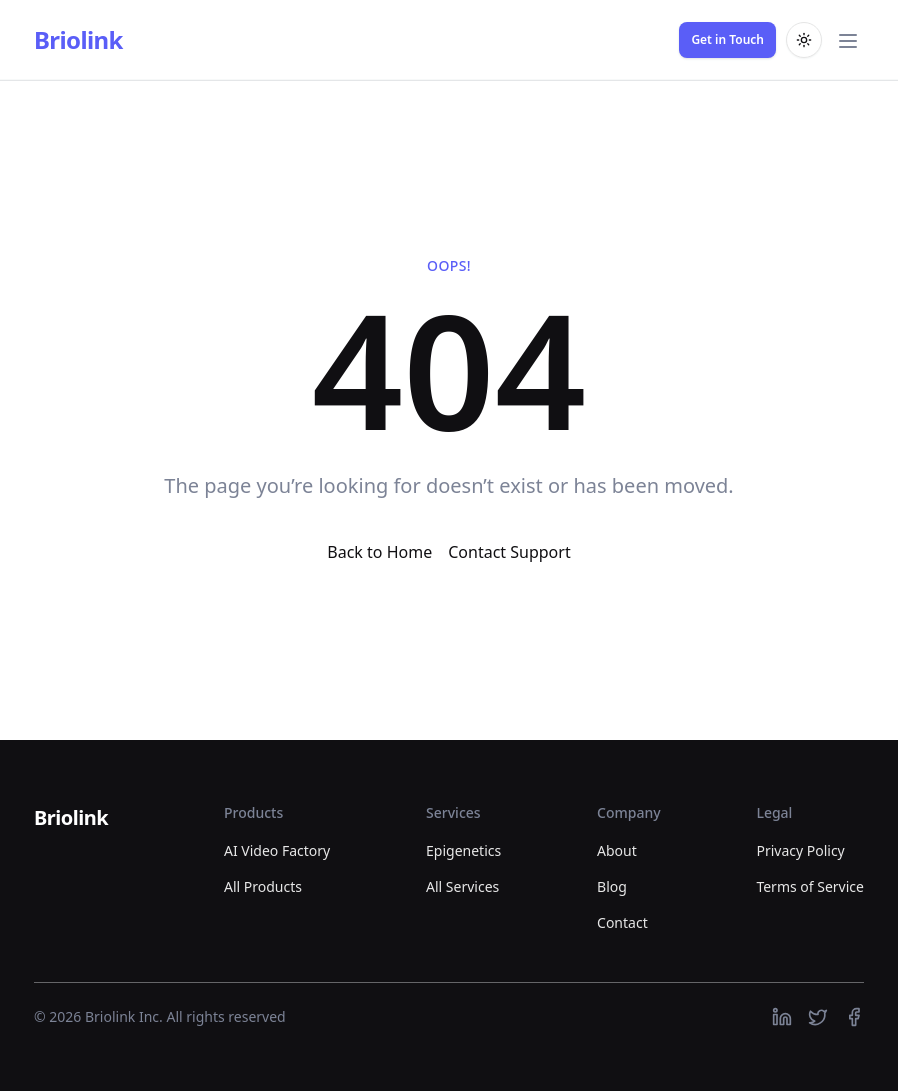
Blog (612, 886)
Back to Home (379, 552)
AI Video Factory (277, 850)
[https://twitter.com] (818, 1017)
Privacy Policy (800, 850)
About (617, 850)
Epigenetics (463, 850)
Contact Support (509, 552)
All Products (263, 886)
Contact (622, 922)
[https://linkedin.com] (782, 1017)
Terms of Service (810, 886)
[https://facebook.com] (854, 1017)
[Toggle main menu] (848, 40)
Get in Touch (727, 39)
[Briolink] (71, 819)
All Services (462, 886)
